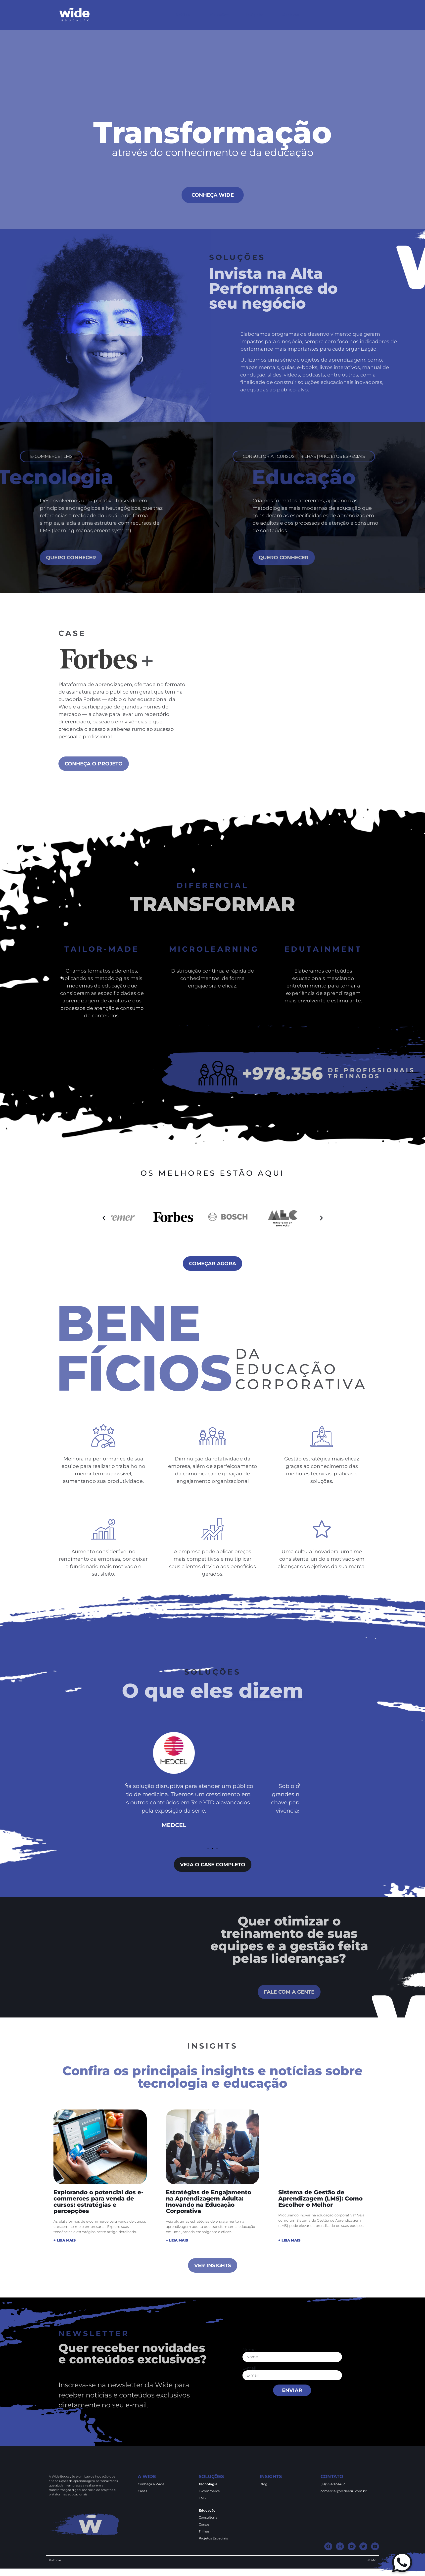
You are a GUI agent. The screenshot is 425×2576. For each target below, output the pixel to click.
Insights (254, 14)
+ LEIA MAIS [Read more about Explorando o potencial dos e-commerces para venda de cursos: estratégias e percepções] (64, 2240)
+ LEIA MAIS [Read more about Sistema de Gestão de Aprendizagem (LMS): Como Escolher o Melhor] (289, 2240)
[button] (104, 1218)
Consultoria (208, 2517)
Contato (290, 14)
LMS (202, 2498)
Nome (249, 2350)
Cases (142, 2491)
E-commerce (209, 2491)
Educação (207, 2510)
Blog (263, 2484)
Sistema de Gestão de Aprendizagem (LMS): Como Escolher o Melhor (320, 2198)
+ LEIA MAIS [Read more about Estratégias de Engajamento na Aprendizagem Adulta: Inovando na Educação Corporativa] (177, 2240)
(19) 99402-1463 (333, 2484)
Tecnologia (208, 2484)
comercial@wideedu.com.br (344, 2491)
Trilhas (204, 2531)
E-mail (249, 2368)
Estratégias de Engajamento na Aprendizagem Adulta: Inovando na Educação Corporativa (208, 2201)
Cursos (204, 2524)
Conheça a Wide (151, 2484)
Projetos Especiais (213, 2538)
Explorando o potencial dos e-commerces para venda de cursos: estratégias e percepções (98, 2201)
